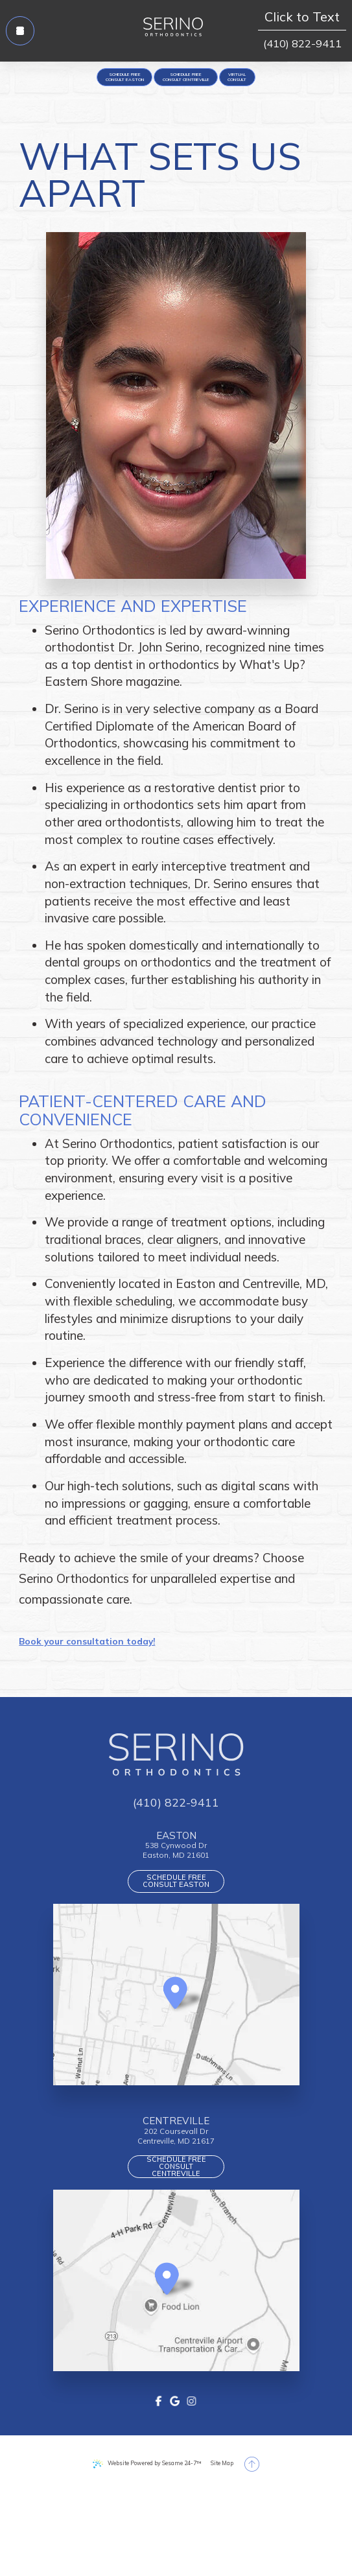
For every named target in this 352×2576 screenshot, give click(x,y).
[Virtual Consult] (272, 82)
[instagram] (193, 2477)
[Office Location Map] (175, 2040)
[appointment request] (94, 82)
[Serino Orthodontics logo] (173, 31)
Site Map (240, 2541)
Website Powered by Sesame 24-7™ (146, 2541)
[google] (175, 2477)
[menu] (29, 31)
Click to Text (302, 18)
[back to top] (279, 2541)
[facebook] (158, 2477)
